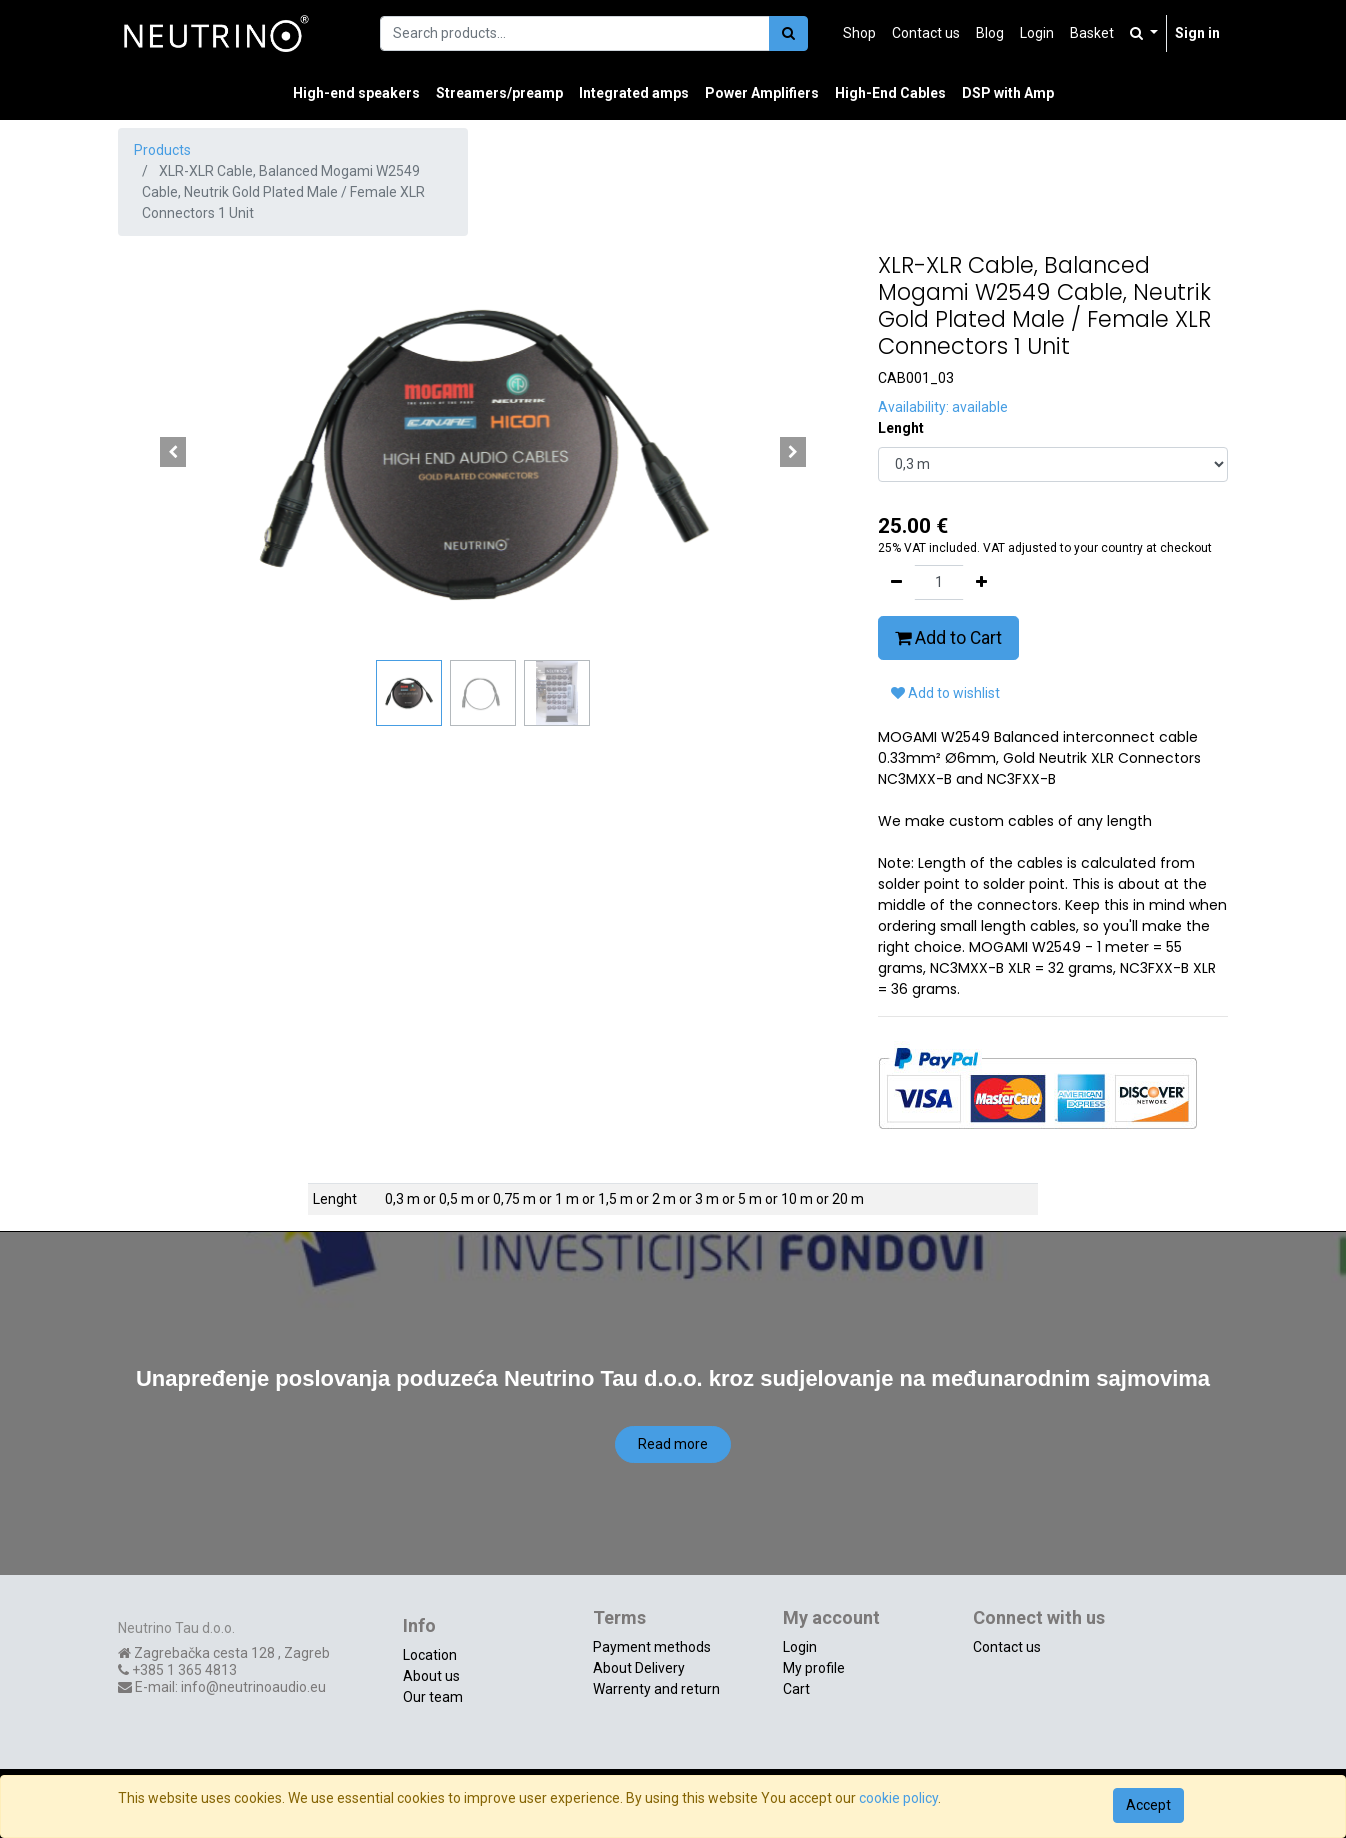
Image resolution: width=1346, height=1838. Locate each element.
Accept (1148, 1805)
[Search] (788, 33)
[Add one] (981, 582)
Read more (673, 1444)
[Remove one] (896, 582)
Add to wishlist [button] (945, 693)
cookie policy (898, 1798)
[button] (173, 452)
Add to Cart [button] (948, 638)
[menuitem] (859, 33)
